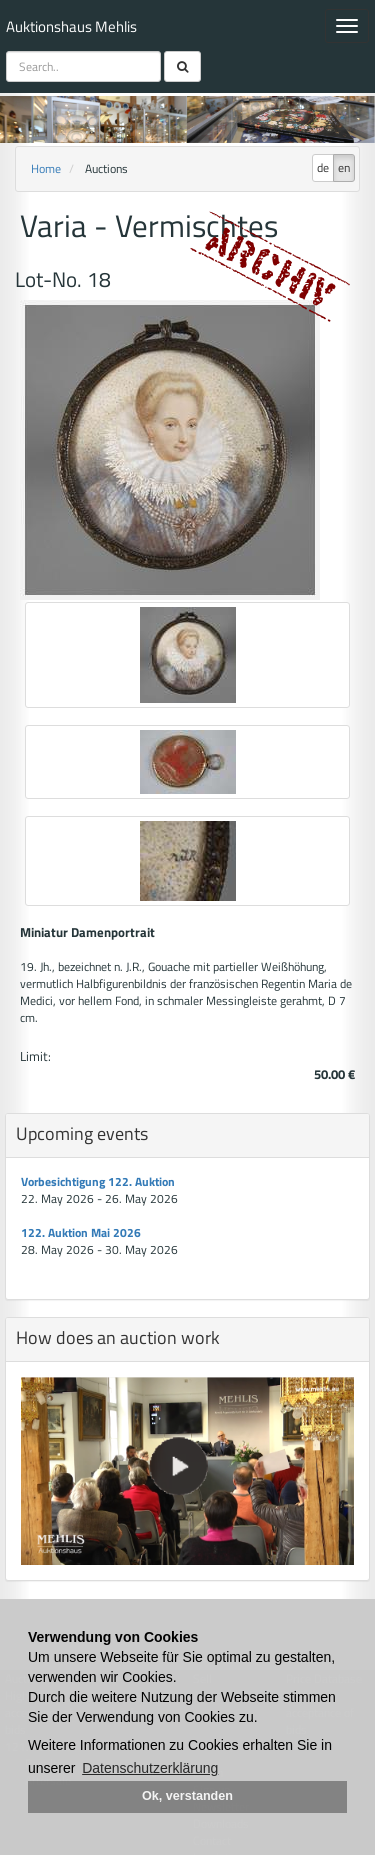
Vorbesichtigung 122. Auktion (98, 1181)
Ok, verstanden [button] (187, 1796)
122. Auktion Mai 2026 (81, 1232)
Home (46, 168)
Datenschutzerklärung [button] (150, 1768)
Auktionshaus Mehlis (71, 26)
